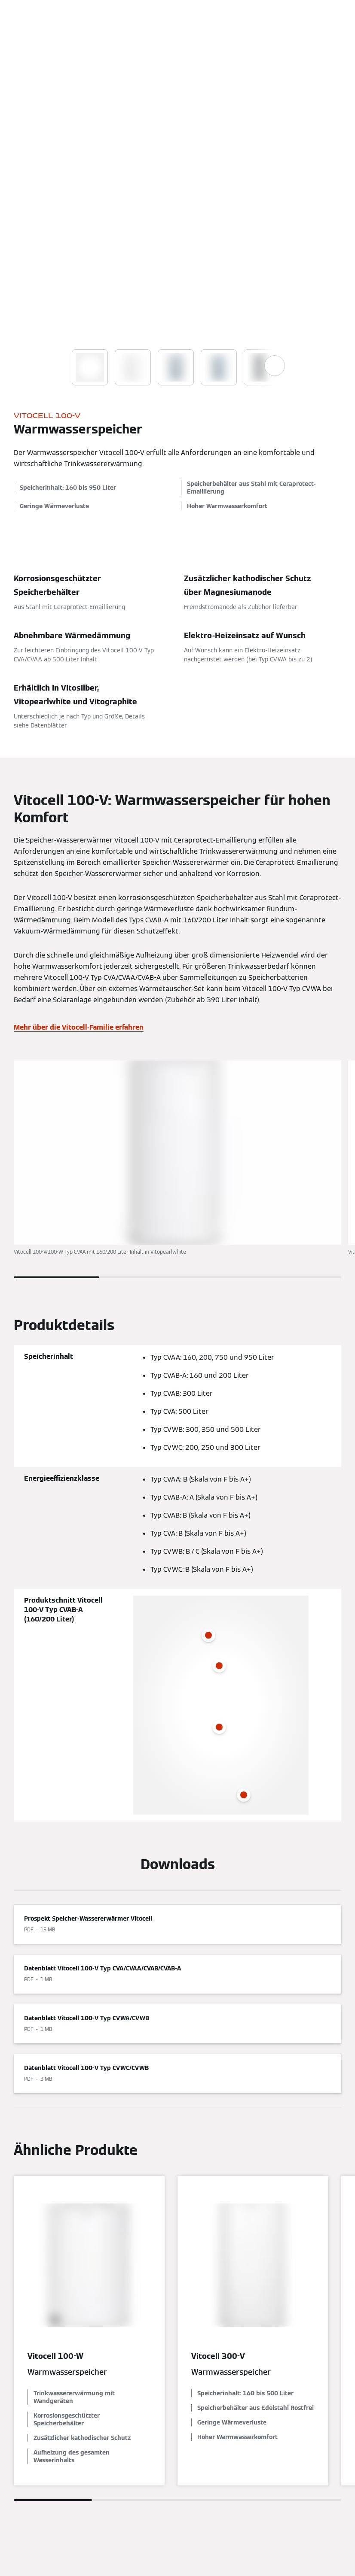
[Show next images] (274, 365)
